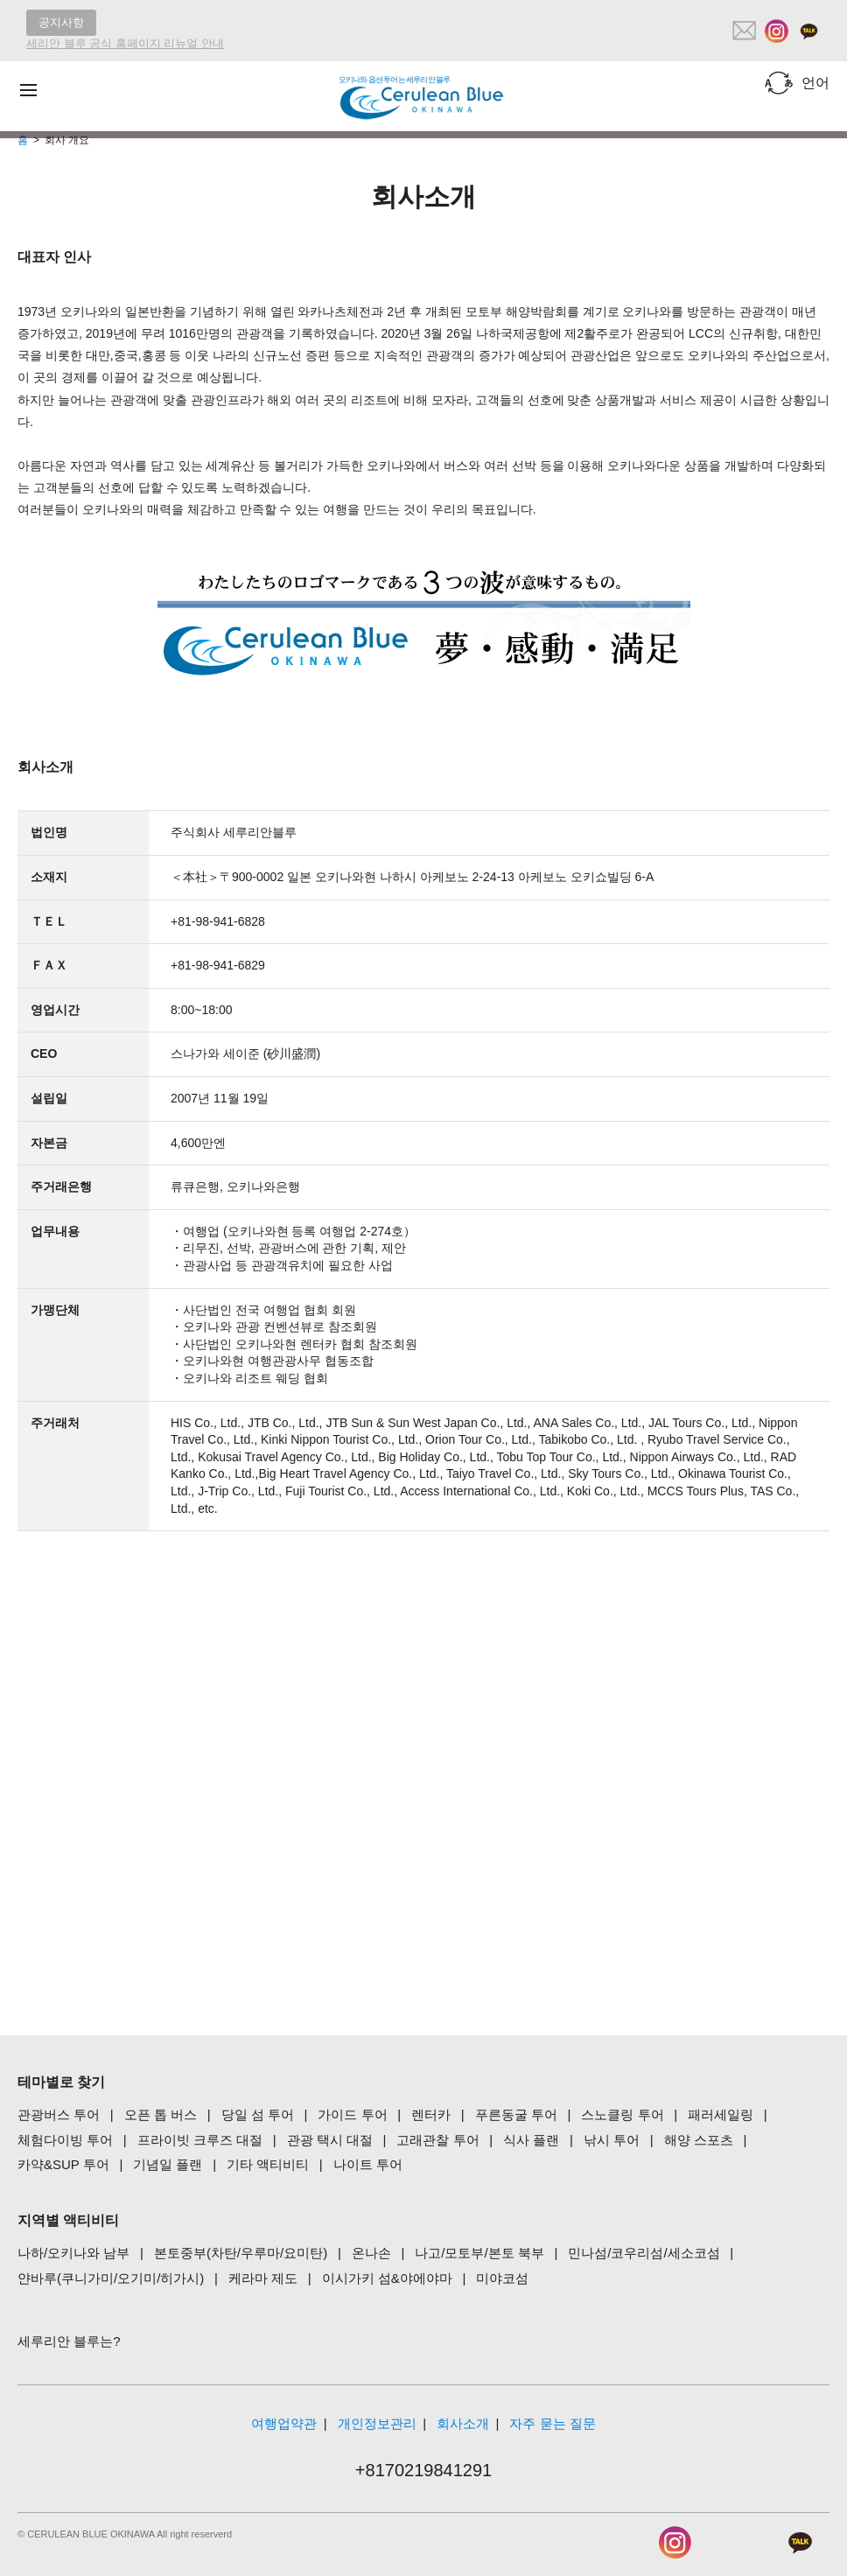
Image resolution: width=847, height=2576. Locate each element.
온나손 (371, 2252)
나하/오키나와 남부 (74, 2252)
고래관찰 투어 (437, 2139)
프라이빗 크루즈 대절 (199, 2139)
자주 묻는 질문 (552, 2423)
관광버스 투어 (59, 2114)
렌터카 (431, 2114)
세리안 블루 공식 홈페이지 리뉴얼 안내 (125, 43)
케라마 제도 (263, 2278)
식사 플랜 (531, 2139)
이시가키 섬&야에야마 (387, 2278)
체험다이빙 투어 (65, 2139)
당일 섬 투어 (257, 2114)
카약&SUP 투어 (63, 2164)
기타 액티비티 (268, 2164)
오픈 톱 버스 (160, 2114)
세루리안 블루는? (69, 2341)
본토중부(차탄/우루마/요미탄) (240, 2252)
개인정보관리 (377, 2423)
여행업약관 (284, 2423)
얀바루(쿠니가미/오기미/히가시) (111, 2278)
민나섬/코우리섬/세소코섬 (643, 2252)
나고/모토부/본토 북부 (479, 2252)
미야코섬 (502, 2278)
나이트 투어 (367, 2164)
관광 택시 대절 (330, 2139)
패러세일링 (720, 2114)
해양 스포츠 (698, 2139)
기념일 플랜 (167, 2164)
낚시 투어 (612, 2139)
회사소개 (463, 2423)
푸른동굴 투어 (516, 2114)
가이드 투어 (352, 2114)
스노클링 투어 (622, 2114)
